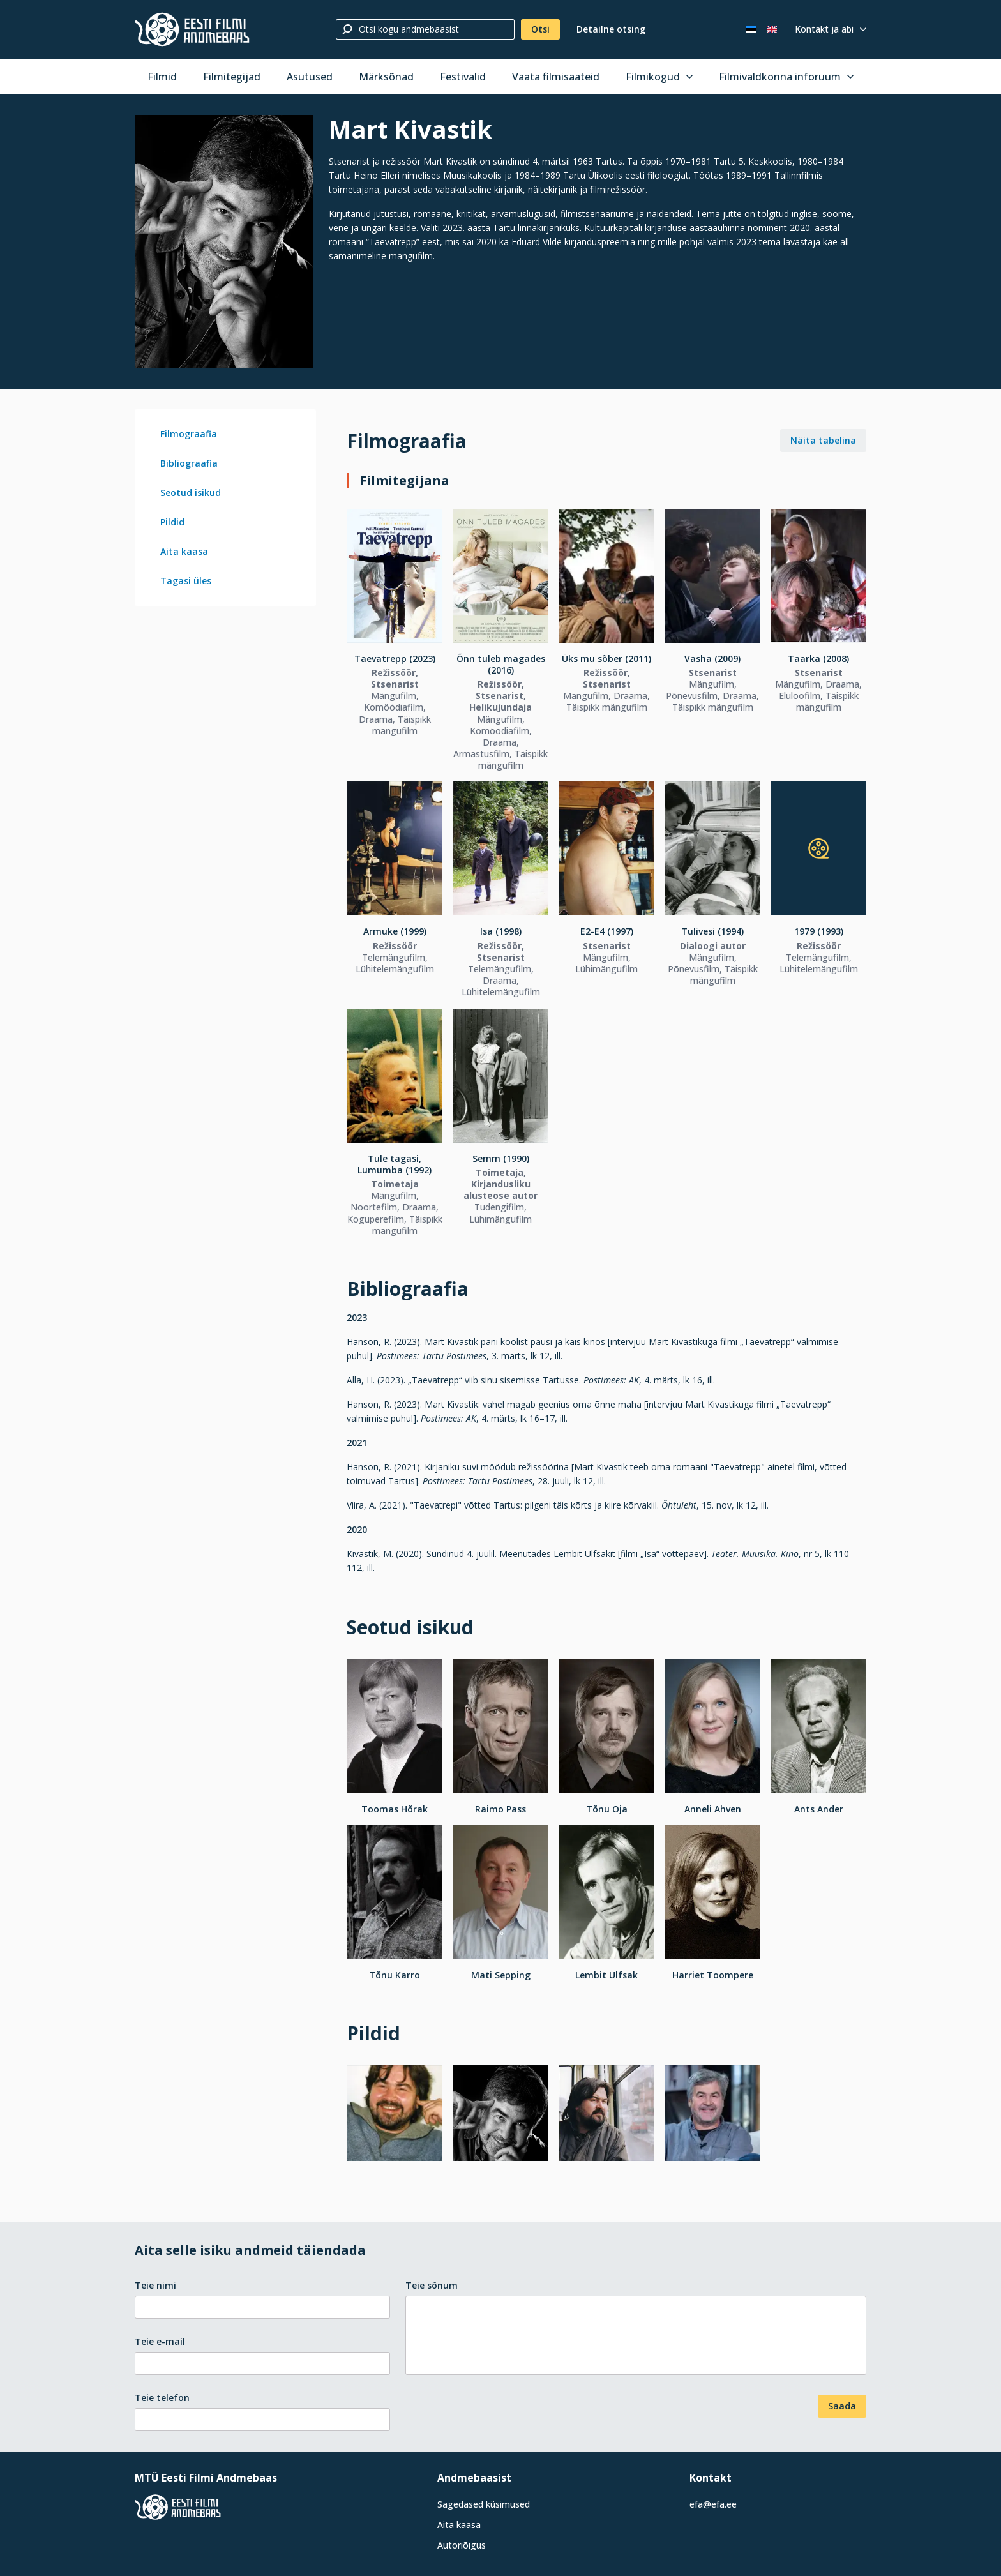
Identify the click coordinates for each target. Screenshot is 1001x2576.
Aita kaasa (184, 551)
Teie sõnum (431, 2285)
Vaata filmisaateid (555, 77)
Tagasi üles (185, 581)
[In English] (772, 29)
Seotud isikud (190, 492)
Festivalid (463, 77)
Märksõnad (386, 77)
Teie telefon (162, 2397)
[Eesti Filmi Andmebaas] (192, 29)
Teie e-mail (160, 2341)
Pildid (172, 522)
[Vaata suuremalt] (224, 241)
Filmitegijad (231, 77)
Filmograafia (188, 434)
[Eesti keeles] (751, 29)
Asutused (310, 77)
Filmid (162, 77)
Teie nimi (155, 2285)
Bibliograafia (189, 463)
